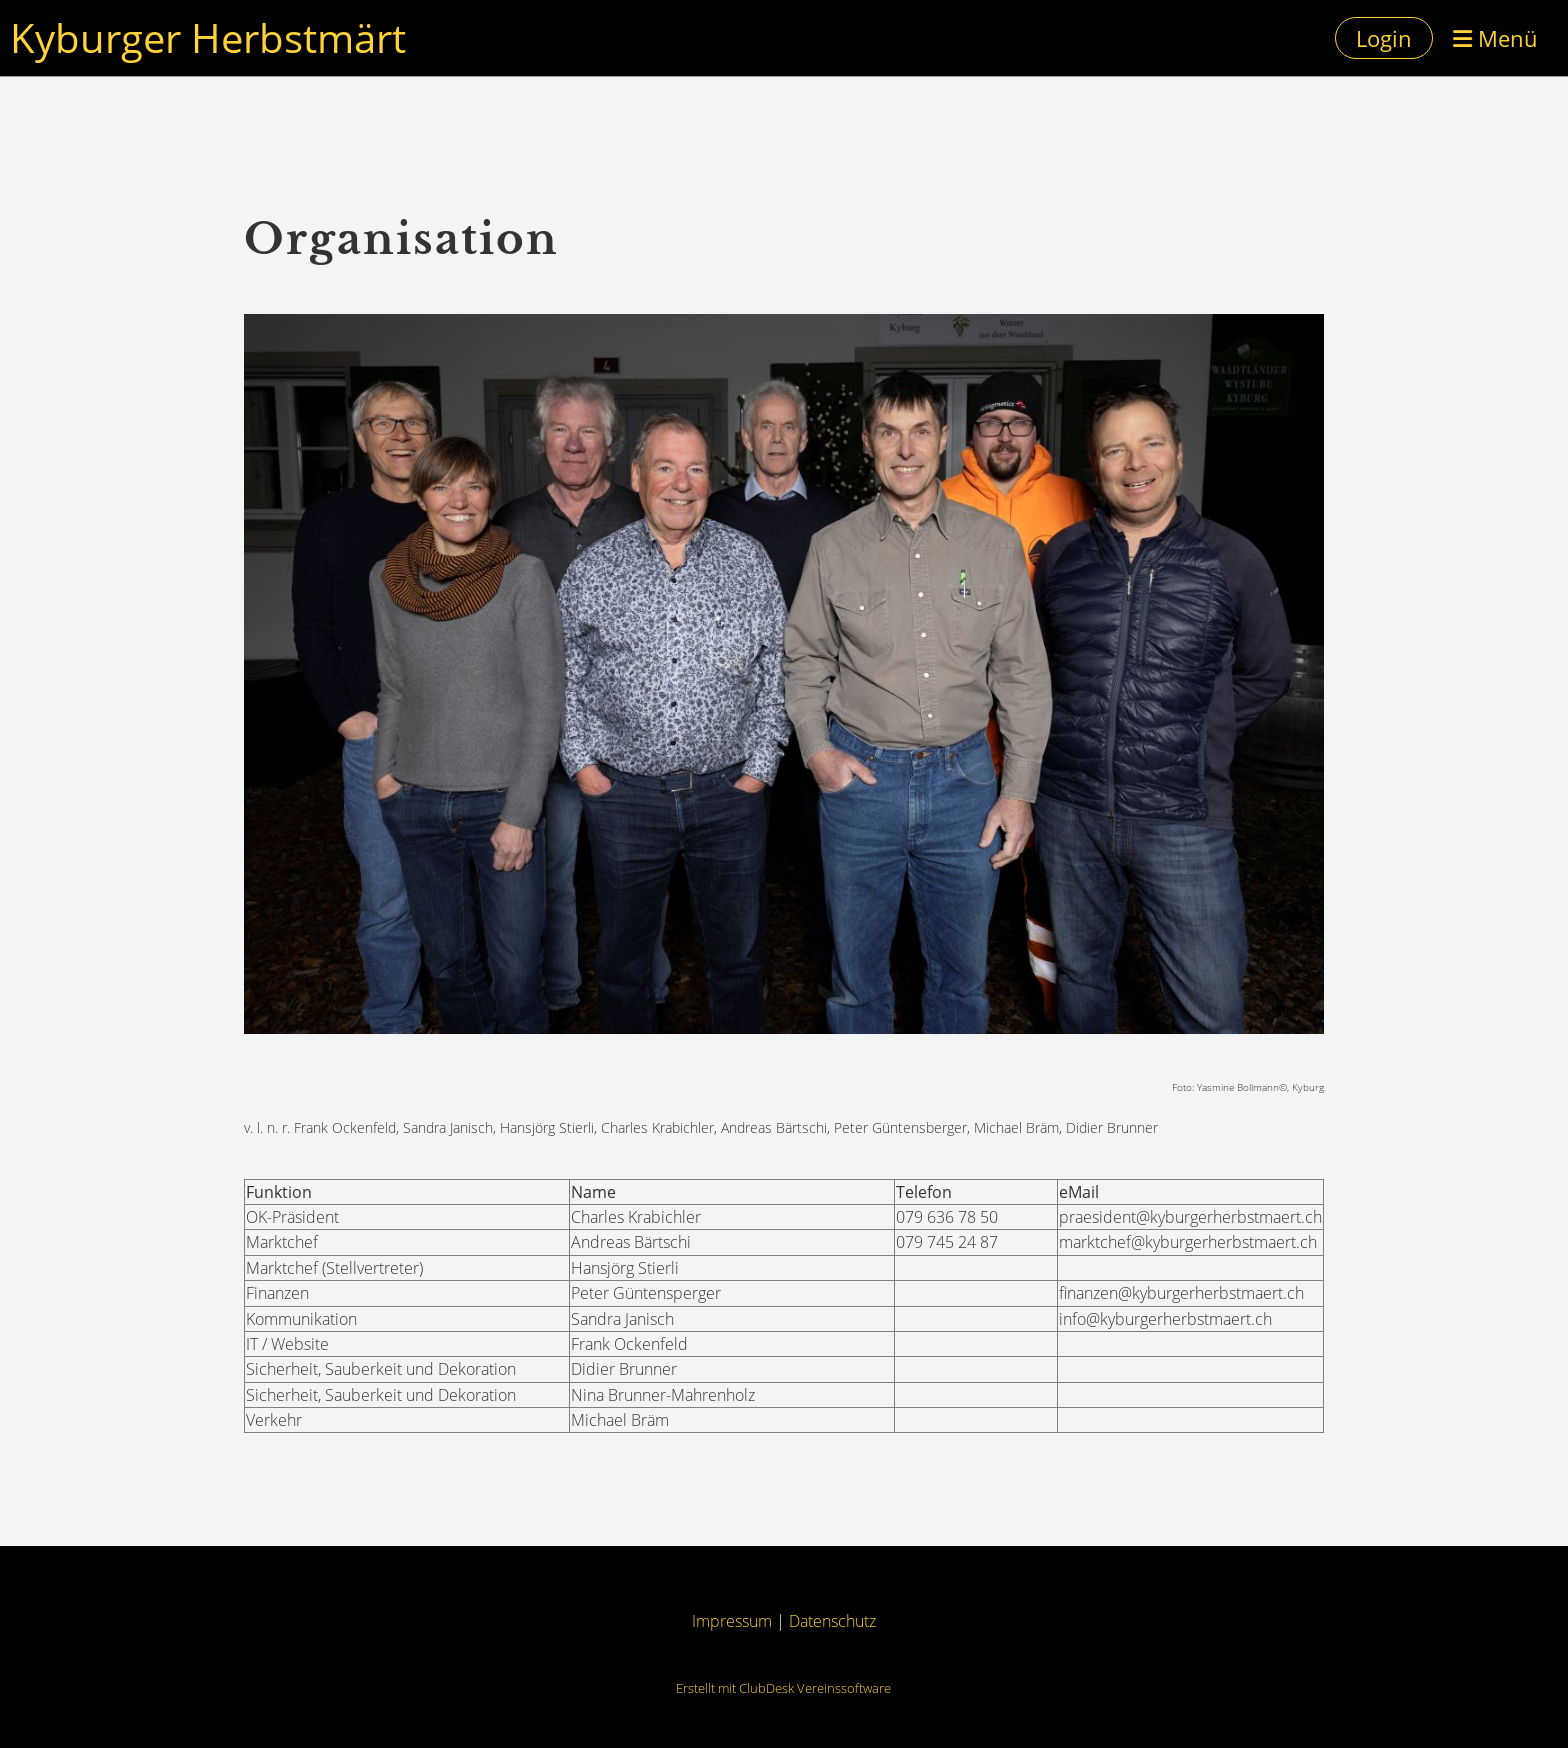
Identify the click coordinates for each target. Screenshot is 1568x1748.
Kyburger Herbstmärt (208, 37)
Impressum (732, 1621)
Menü (1495, 38)
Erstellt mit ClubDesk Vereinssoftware (783, 1688)
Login (1384, 38)
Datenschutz (832, 1621)
